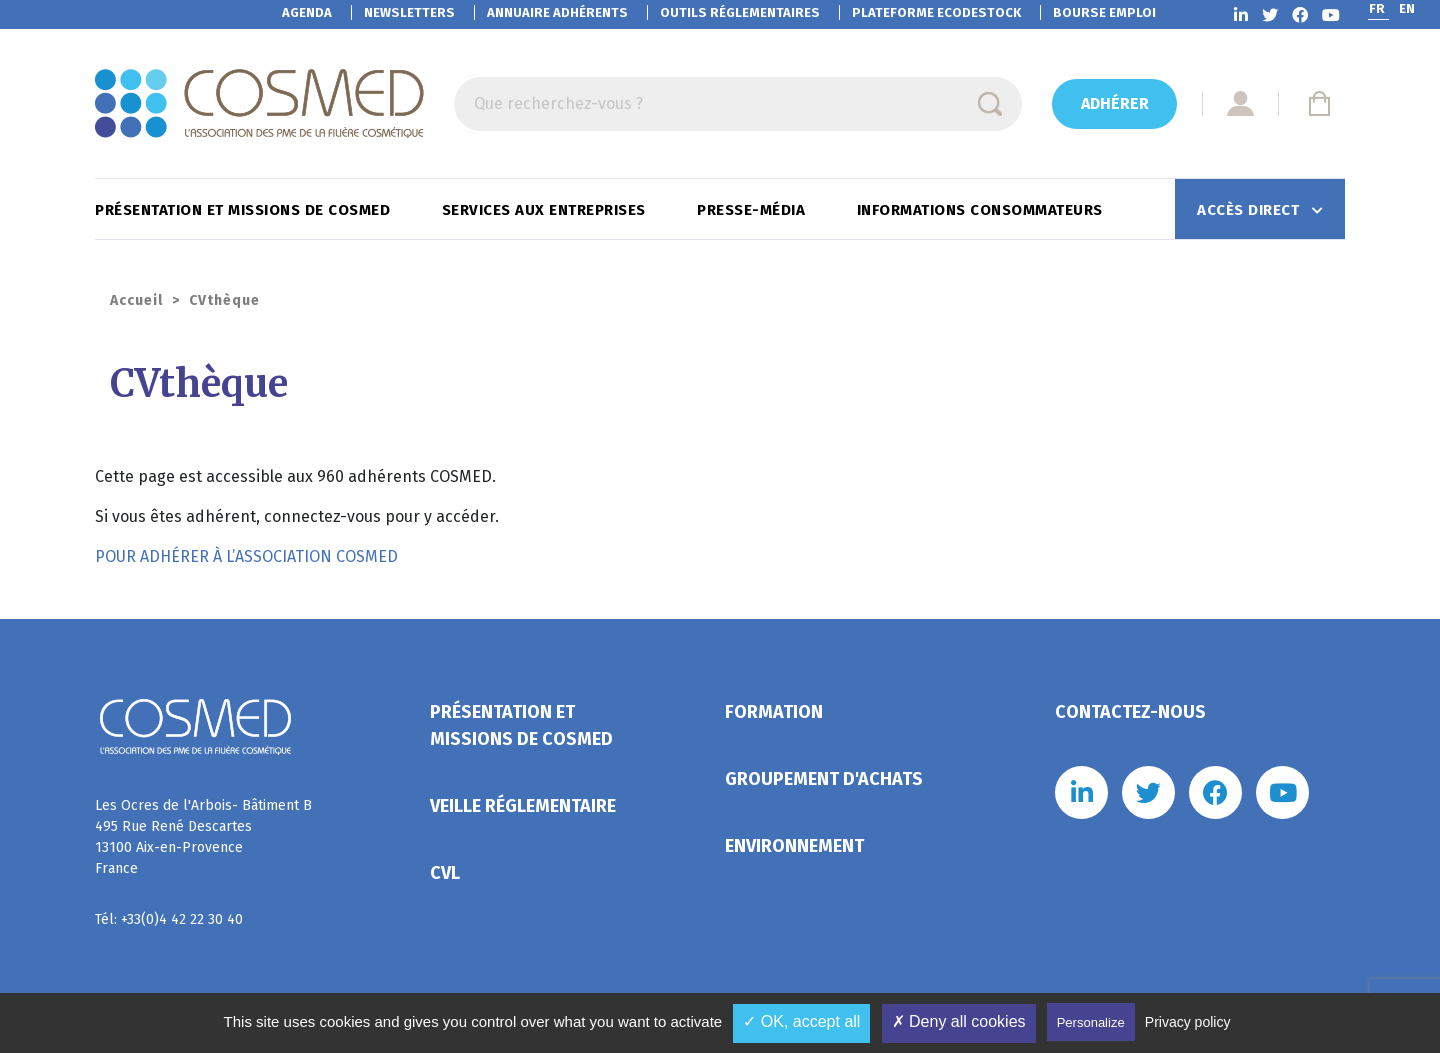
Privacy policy (1188, 1022)
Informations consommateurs (982, 210)
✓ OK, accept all (801, 1021)
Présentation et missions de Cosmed (245, 210)
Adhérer (1115, 103)
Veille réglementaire (523, 806)
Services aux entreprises (546, 210)
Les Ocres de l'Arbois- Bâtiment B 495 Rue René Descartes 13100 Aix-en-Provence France (203, 837)
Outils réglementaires (740, 12)
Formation (774, 712)
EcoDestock (936, 12)
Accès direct (1250, 210)
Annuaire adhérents (557, 12)
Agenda (307, 12)
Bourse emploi (1104, 12)
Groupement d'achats (824, 779)
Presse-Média (753, 210)
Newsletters (409, 12)
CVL (445, 873)
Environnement (794, 846)
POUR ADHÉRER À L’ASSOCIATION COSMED (246, 556)
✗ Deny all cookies (959, 1021)
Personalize (1091, 1022)
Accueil (136, 300)
